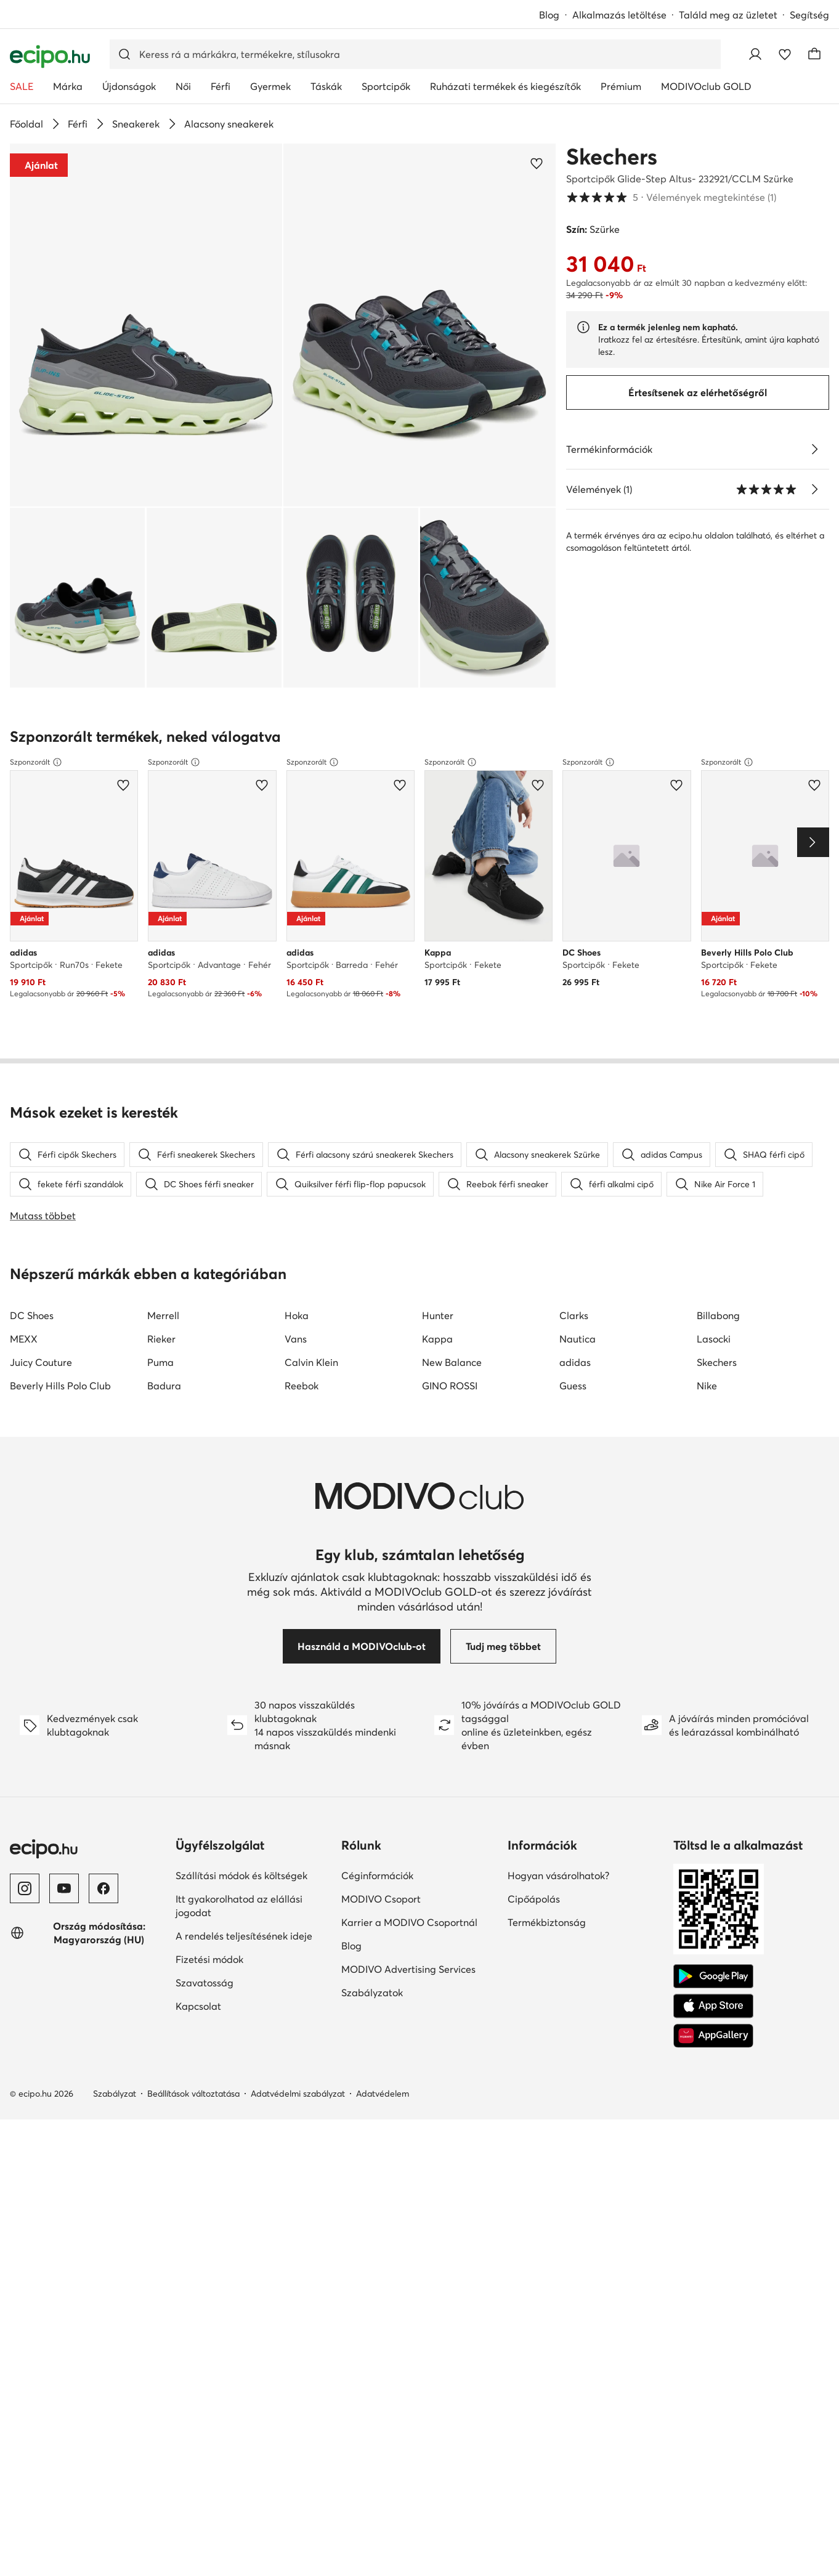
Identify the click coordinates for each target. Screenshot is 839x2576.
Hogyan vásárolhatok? (558, 1915)
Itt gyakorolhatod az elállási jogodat (239, 1945)
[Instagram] (24, 1928)
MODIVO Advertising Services (408, 2008)
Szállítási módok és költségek (241, 1915)
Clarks (573, 1355)
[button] (146, 325)
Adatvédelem (382, 2133)
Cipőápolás (534, 1938)
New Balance (452, 1402)
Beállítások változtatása (193, 2133)
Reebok (301, 1425)
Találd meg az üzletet (728, 15)
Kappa (437, 1378)
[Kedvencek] (785, 54)
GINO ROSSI (449, 1425)
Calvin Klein (311, 1402)
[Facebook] (103, 1928)
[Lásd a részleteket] (814, 449)
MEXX (24, 1378)
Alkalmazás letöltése (619, 15)
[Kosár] (814, 54)
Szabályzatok (372, 2032)
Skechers (611, 156)
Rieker (161, 1378)
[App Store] (713, 2045)
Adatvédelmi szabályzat (298, 2133)
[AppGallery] (713, 2075)
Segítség (809, 15)
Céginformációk (377, 1915)
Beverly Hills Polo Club (60, 1425)
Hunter (437, 1355)
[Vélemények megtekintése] (814, 489)
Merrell (163, 1355)
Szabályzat (114, 2133)
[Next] (813, 842)
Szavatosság (204, 2022)
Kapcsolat (198, 2045)
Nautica (577, 1378)
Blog (549, 15)
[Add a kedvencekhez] (536, 163)
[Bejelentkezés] (755, 54)
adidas (575, 1402)
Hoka (297, 1355)
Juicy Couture (41, 1402)
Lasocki (714, 1378)
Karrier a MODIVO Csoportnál (409, 1962)
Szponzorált (36, 762)
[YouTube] (64, 1928)
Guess (572, 1425)
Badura (164, 1425)
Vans (296, 1378)
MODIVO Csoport (381, 1938)
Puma (160, 1402)
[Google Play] (713, 2016)
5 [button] (671, 197)
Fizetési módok (209, 1999)
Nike (707, 1425)
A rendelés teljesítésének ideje (244, 1975)
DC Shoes (32, 1355)
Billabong (718, 1355)
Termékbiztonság (547, 1962)
